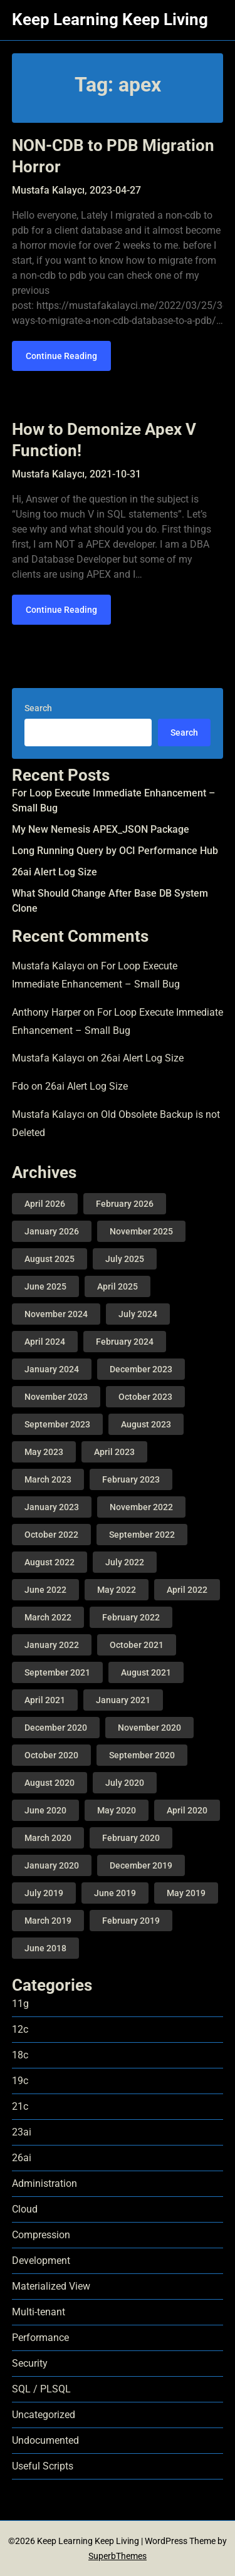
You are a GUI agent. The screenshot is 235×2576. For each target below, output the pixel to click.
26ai (21, 2158)
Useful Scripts (42, 2466)
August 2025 (49, 1259)
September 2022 (142, 1535)
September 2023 (57, 1424)
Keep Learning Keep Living (110, 19)
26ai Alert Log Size (54, 872)
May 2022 (116, 1590)
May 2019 (186, 1893)
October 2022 (51, 1535)
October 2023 (145, 1397)
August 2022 (49, 1562)
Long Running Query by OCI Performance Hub (115, 851)
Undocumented (45, 2440)
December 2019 (141, 1865)
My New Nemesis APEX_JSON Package (100, 829)
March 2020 (47, 1838)
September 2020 (142, 1755)
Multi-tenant (38, 2312)
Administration (44, 2183)
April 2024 (44, 1342)
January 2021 (123, 1700)
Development (41, 2260)
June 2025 (45, 1286)
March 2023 (47, 1479)
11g (20, 2004)
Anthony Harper (46, 1012)
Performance (40, 2338)
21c (20, 2106)
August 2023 (146, 1424)
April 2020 (187, 1810)
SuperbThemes (117, 2556)
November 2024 (56, 1314)
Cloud (25, 2209)
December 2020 (55, 1728)
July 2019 (43, 1893)
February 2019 (131, 1921)
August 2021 (146, 1672)
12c (20, 2029)
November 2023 (56, 1397)
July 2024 (137, 1314)
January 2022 (51, 1645)
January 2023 (51, 1507)
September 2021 (57, 1672)
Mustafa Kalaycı (48, 966)
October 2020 (51, 1755)
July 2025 (124, 1259)
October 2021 (137, 1645)
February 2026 (125, 1204)
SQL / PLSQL (41, 2389)
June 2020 (45, 1810)
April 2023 (114, 1452)
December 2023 (141, 1369)
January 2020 (51, 1865)
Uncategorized (43, 2415)
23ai (21, 2132)
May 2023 (43, 1452)
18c (20, 2055)
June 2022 (45, 1590)
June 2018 (45, 1948)
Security (30, 2363)
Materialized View (51, 2286)
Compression (41, 2235)
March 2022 (47, 1617)
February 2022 (131, 1617)
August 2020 (49, 1783)
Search (38, 708)
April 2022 (187, 1590)
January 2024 (51, 1369)
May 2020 (116, 1810)
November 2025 (141, 1231)
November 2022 (141, 1507)
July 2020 (124, 1783)
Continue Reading (61, 356)
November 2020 (149, 1728)
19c (20, 2081)
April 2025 (117, 1286)
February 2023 (131, 1479)
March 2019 (47, 1921)
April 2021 (44, 1700)
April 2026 (44, 1204)
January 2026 (51, 1231)
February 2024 (125, 1342)
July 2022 (124, 1562)
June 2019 (115, 1893)
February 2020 (131, 1838)
